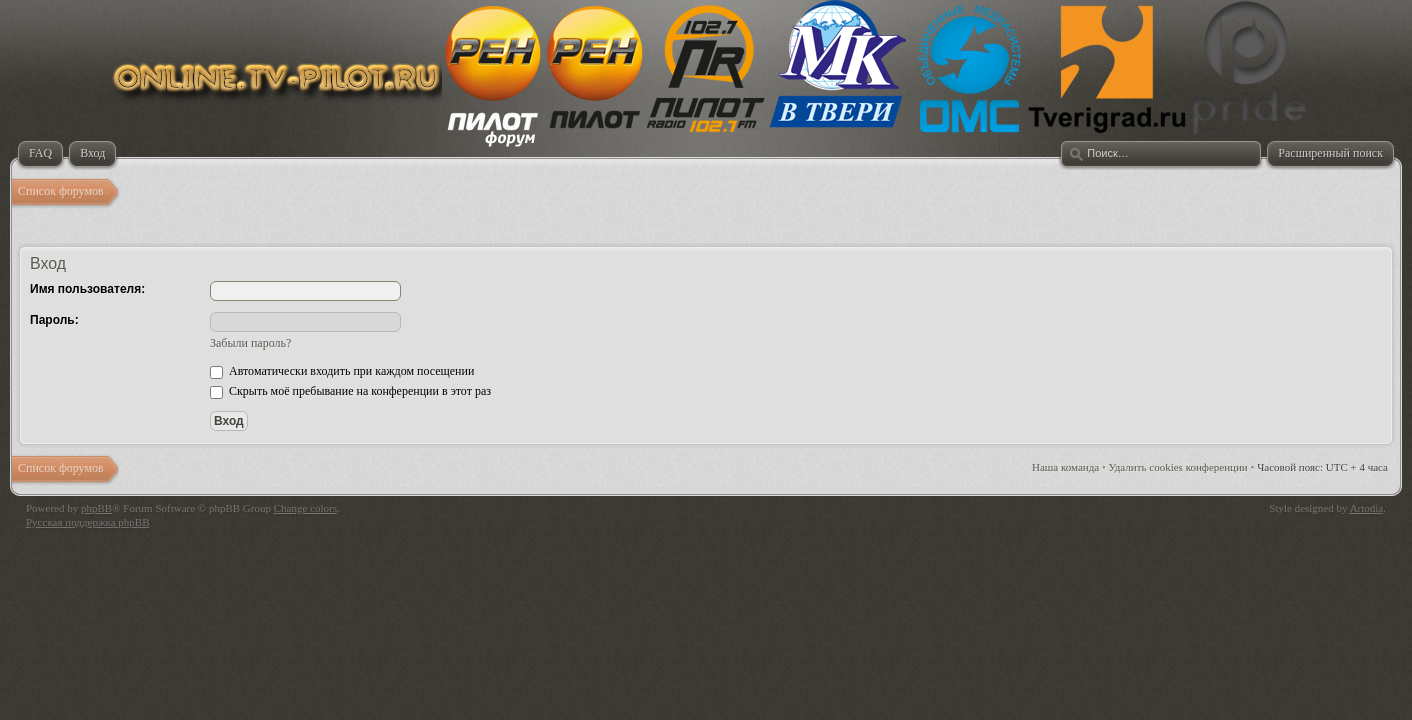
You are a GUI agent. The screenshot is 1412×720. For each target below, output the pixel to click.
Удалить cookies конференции (1178, 467)
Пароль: (54, 320)
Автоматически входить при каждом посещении (342, 371)
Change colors (305, 508)
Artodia (1367, 508)
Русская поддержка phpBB (87, 522)
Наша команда (1065, 467)
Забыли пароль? (250, 343)
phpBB (96, 508)
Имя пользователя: (87, 289)
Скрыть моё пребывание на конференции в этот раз (350, 391)
